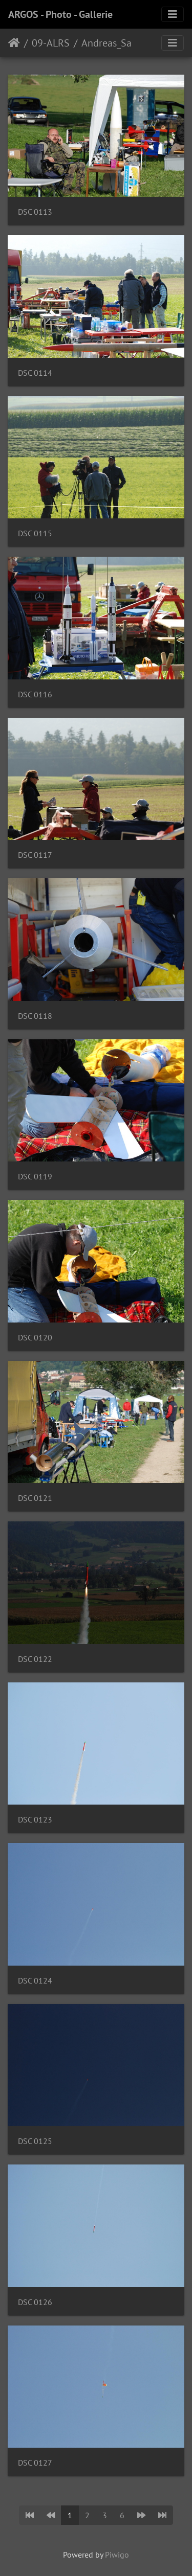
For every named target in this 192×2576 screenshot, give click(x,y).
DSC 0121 (35, 1498)
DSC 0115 (35, 533)
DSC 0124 (35, 1981)
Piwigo (117, 2554)
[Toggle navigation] (172, 14)
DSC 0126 (35, 2302)
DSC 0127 (35, 2463)
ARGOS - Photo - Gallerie (60, 14)
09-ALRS (51, 43)
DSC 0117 (35, 855)
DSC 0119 (35, 1176)
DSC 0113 (35, 212)
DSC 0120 (35, 1337)
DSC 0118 (35, 1016)
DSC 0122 (35, 1659)
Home (14, 43)
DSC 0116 (35, 694)
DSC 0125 (35, 2141)
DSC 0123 (35, 1820)
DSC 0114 (35, 373)
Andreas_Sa (106, 43)
